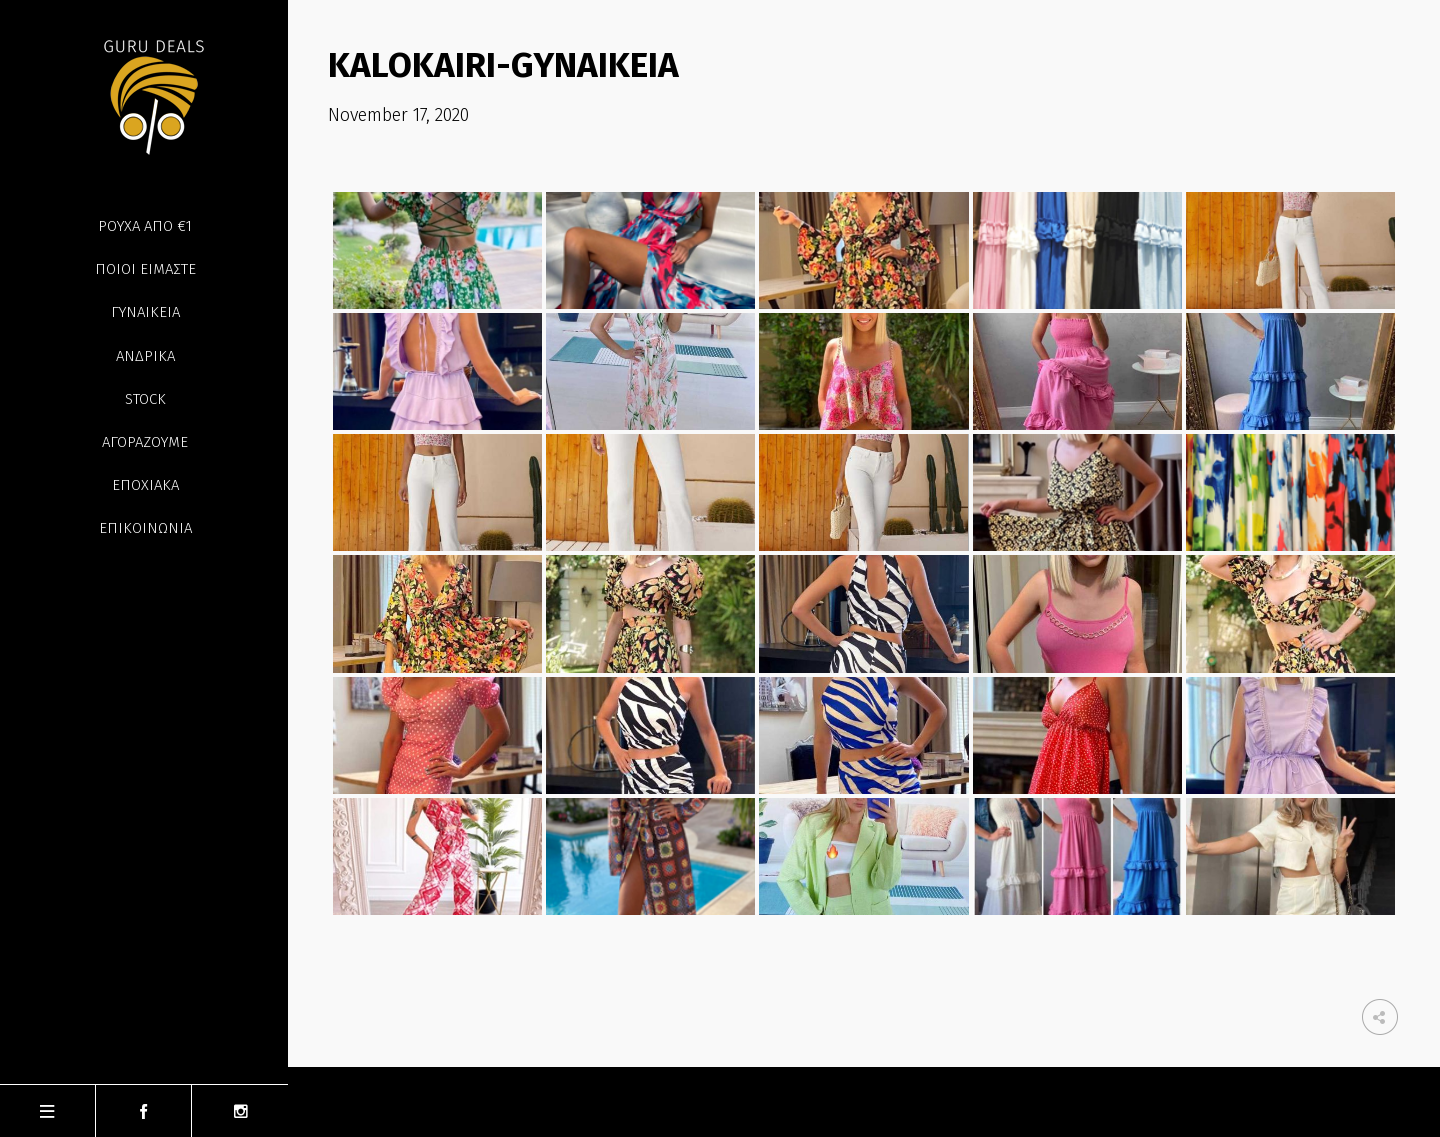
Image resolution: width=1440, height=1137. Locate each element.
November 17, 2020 (398, 115)
